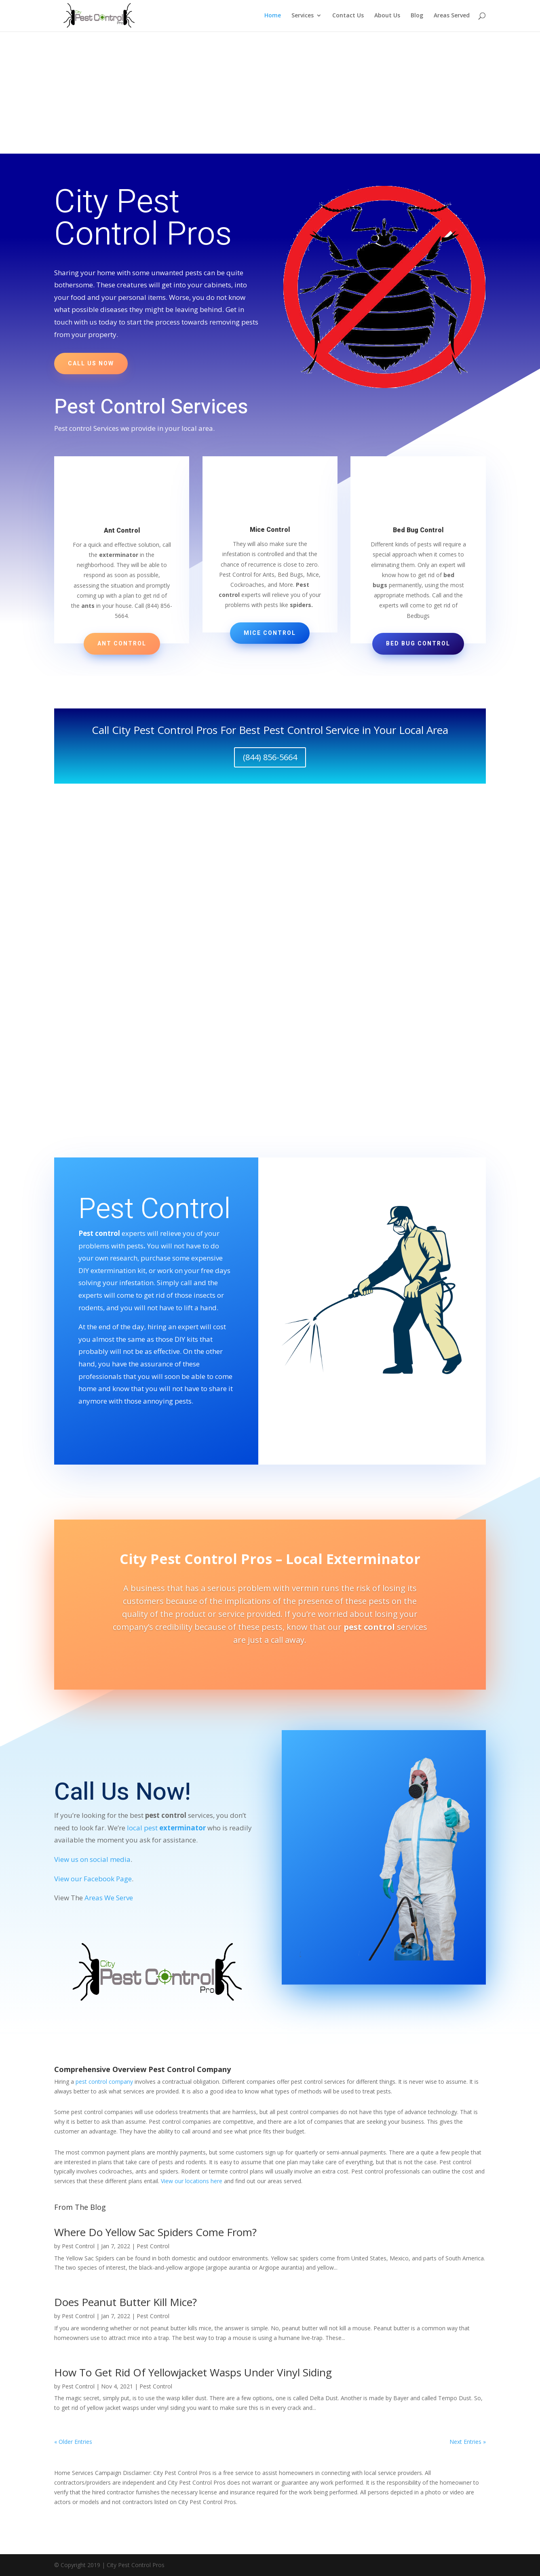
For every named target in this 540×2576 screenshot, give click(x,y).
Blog (417, 16)
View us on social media (92, 1859)
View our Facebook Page (93, 1878)
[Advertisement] (270, 93)
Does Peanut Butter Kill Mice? (125, 2302)
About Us (387, 16)
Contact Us (348, 16)
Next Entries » (467, 2441)
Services (302, 16)
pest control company (104, 2081)
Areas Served (452, 16)
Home (272, 16)
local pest (143, 1827)
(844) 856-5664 (270, 757)
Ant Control (121, 643)
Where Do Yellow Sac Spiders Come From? (155, 2232)
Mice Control (270, 633)
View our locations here (191, 2181)
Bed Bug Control (418, 643)
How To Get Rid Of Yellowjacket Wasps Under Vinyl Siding (193, 2372)
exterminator (182, 1827)
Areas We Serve (108, 1897)
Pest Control (78, 2246)
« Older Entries (73, 2441)
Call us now (91, 363)
